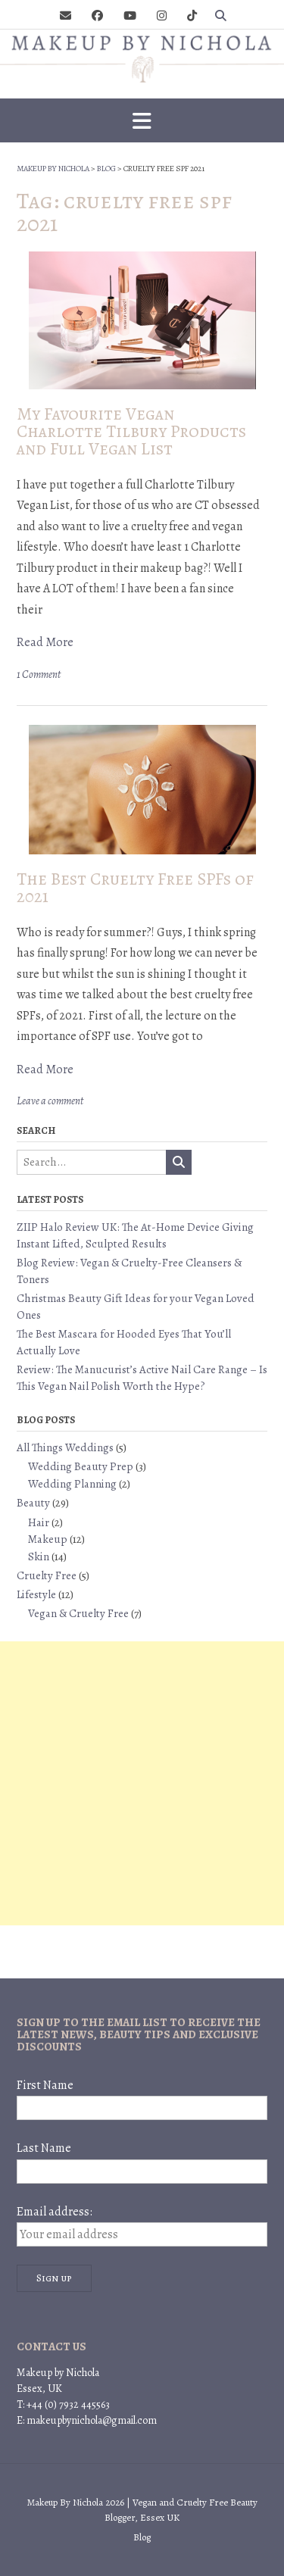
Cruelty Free (46, 1575)
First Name (45, 2085)
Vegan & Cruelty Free (78, 1613)
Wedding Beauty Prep (80, 1466)
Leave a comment (50, 1101)
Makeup (47, 1539)
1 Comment (39, 674)
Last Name (44, 2148)
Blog (142, 2537)
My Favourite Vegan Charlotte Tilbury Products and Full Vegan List (131, 431)
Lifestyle (36, 1594)
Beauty (33, 1502)
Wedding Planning (72, 1483)
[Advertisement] (142, 1783)
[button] (142, 120)
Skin (38, 1556)
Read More (45, 642)
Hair (38, 1522)
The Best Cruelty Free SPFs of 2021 (135, 887)
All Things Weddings (65, 1447)
